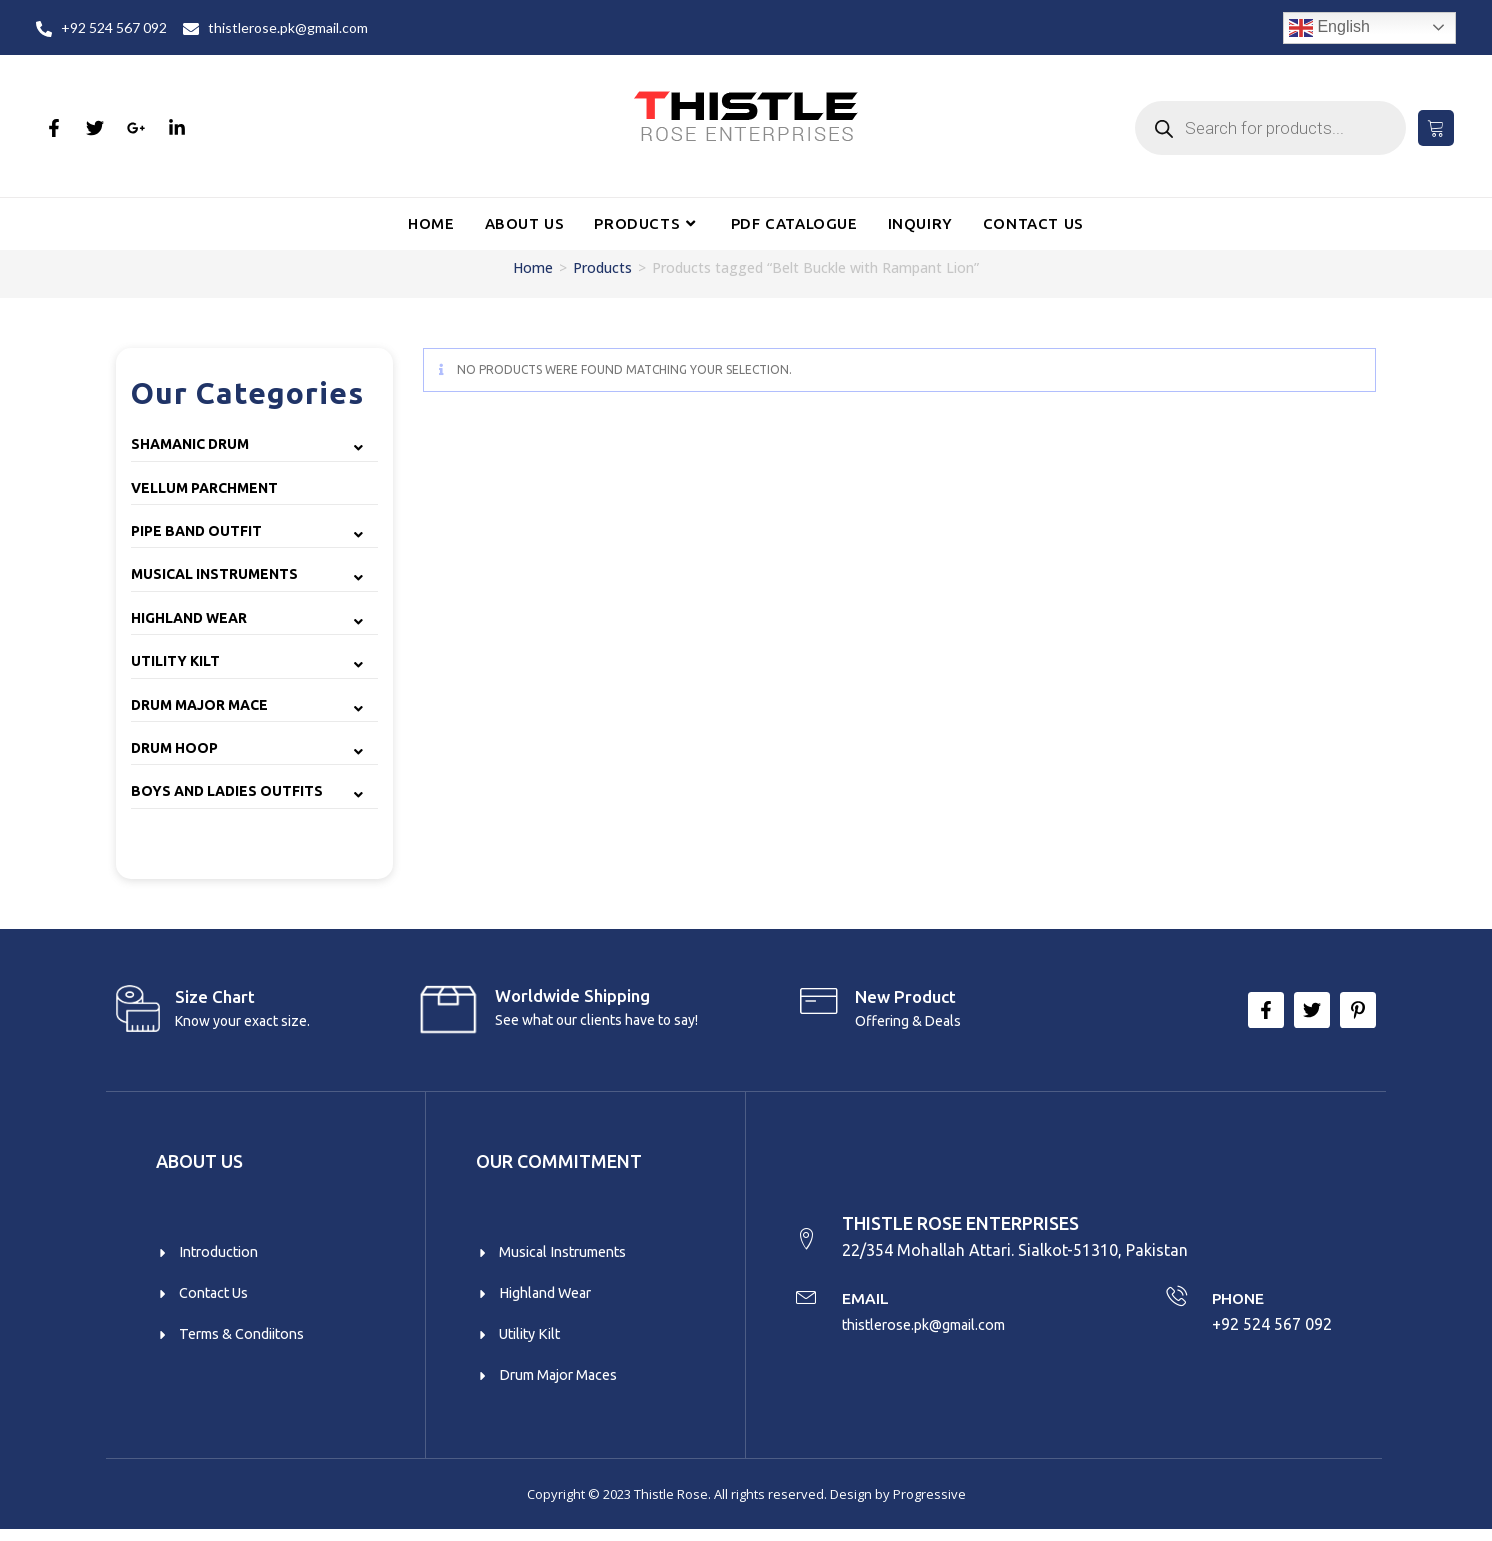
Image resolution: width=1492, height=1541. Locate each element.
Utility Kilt (175, 661)
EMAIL (872, 1303)
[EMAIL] (808, 1303)
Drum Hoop (174, 748)
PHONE (1242, 1303)
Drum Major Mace (199, 705)
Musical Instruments (214, 574)
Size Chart (215, 996)
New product (905, 996)
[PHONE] (1174, 1303)
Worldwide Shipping (572, 995)
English (1329, 28)
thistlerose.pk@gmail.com (939, 1330)
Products (602, 267)
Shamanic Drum (190, 444)
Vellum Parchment (204, 488)
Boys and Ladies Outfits (227, 791)
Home (533, 267)
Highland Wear (189, 618)
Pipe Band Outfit (196, 531)
